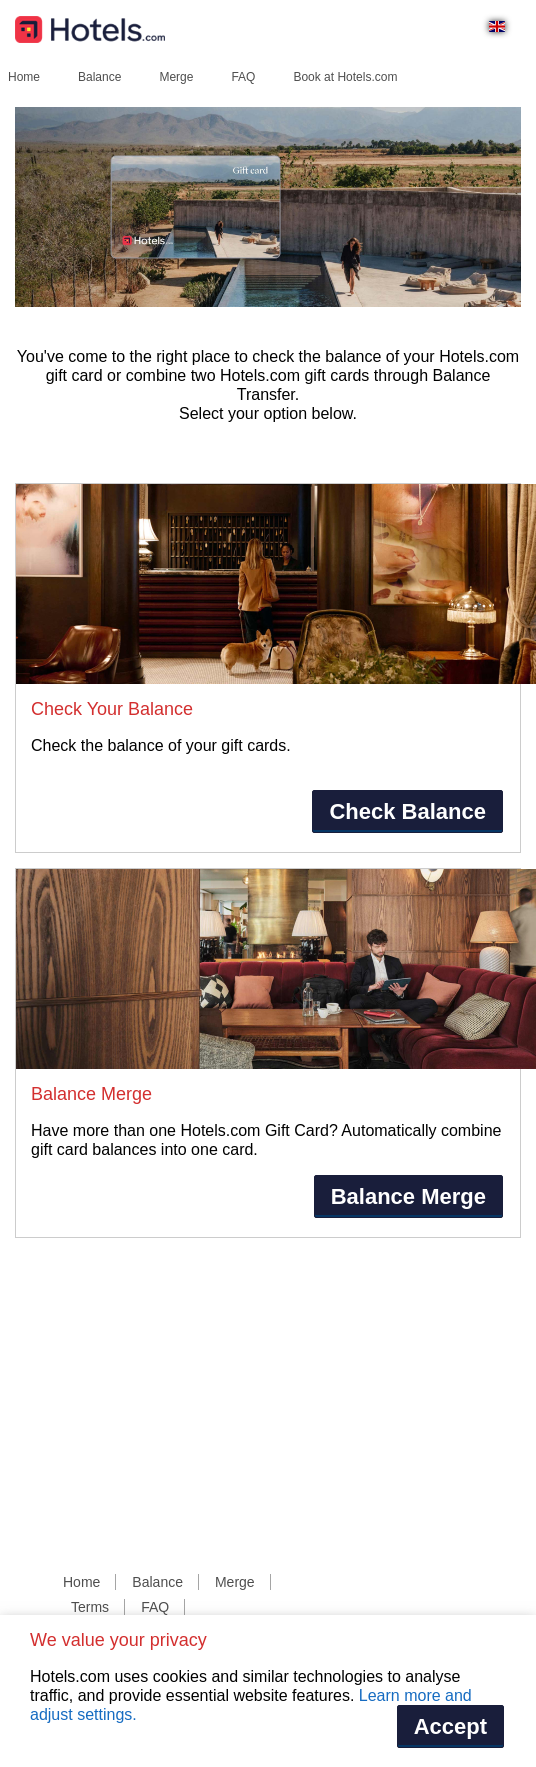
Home (24, 77)
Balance (99, 77)
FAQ (243, 77)
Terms (90, 1607)
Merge (176, 77)
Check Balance (407, 811)
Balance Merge (408, 1196)
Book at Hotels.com (345, 77)
